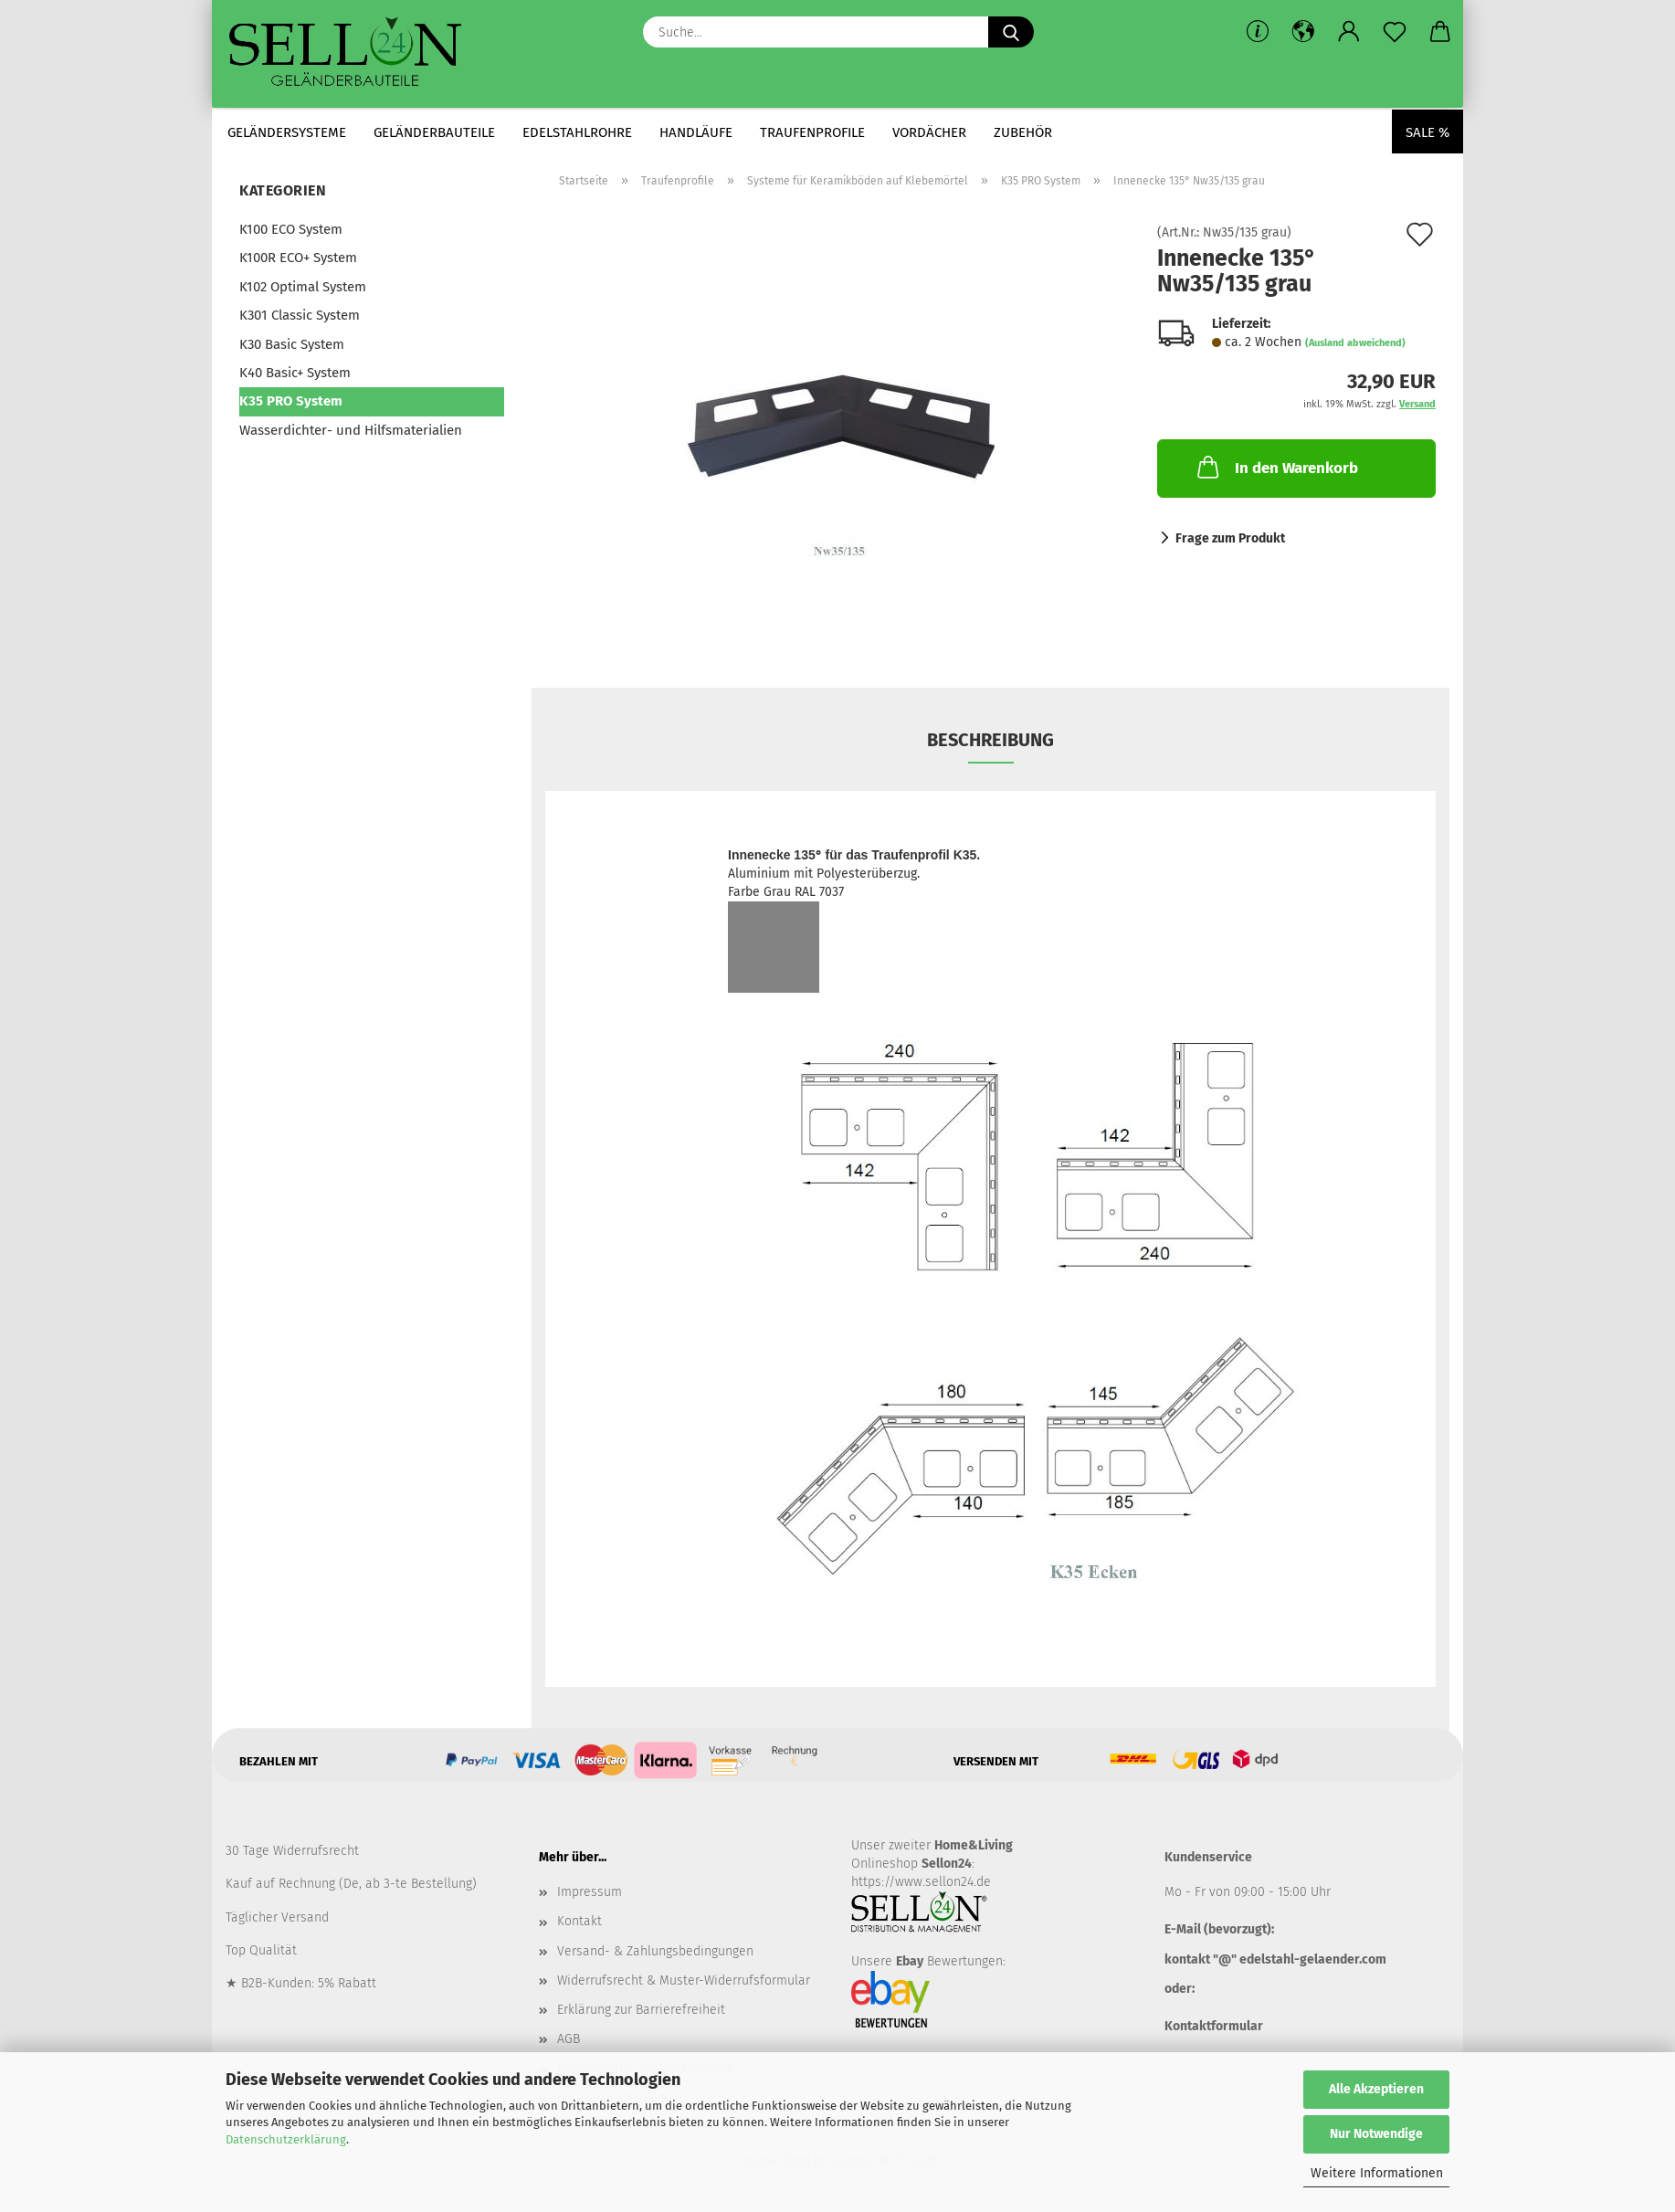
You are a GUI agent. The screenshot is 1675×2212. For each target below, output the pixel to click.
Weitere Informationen (1377, 2173)
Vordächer (929, 132)
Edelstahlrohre (577, 132)
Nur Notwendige (1376, 2134)
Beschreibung (990, 740)
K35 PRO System (290, 401)
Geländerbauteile (434, 132)
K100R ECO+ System (298, 257)
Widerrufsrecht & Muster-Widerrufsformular (683, 1980)
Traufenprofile (812, 132)
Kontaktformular (1213, 2026)
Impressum (589, 1892)
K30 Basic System (291, 344)
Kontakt (579, 1921)
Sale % (1427, 132)
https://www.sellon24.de (921, 1882)
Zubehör (1023, 132)
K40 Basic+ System (295, 372)
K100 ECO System (290, 229)
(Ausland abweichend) (1355, 343)
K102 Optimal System (302, 287)
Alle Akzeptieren (1376, 2089)
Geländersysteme (286, 132)
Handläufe (695, 132)
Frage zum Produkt (1230, 538)
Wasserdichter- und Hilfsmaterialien (350, 430)
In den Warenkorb (1276, 466)
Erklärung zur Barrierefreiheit (641, 2009)
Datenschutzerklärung (286, 2139)
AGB (568, 2039)
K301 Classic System (299, 315)
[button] (1303, 32)
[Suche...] (1011, 31)
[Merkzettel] (1394, 32)
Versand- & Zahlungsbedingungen (655, 1951)
